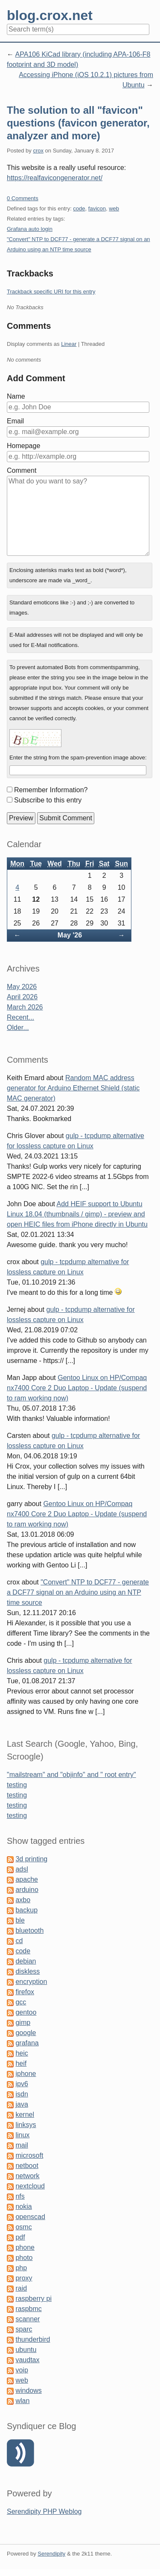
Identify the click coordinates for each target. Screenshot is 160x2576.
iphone (25, 2073)
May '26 (70, 935)
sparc (23, 2329)
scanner (27, 2319)
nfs (19, 2196)
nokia (23, 2206)
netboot (26, 2165)
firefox (24, 1991)
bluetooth (29, 1930)
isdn (21, 2094)
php (21, 2267)
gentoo (25, 2012)
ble (19, 1920)
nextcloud (30, 2186)
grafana (26, 2043)
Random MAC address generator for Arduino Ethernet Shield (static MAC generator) (73, 1088)
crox (38, 150)
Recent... (20, 1017)
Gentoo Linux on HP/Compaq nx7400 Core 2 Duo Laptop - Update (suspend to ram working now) (77, 1388)
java (21, 2104)
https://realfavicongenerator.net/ (54, 177)
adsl (21, 1869)
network (27, 2175)
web (114, 208)
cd (19, 1940)
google (25, 2032)
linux (22, 2135)
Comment (21, 470)
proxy (23, 2278)
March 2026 (25, 1007)
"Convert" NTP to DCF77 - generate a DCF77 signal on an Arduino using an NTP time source (78, 1592)
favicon (97, 208)
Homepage (23, 445)
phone (25, 2247)
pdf (20, 2237)
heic (21, 2053)
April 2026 (22, 996)
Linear (68, 344)
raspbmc (28, 2308)
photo (23, 2257)
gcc (20, 2002)
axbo (22, 1899)
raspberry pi (33, 2298)
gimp (22, 2022)
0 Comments (22, 198)
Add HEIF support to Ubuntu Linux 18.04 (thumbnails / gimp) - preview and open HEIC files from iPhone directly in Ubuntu (77, 1214)
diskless (27, 1971)
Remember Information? (51, 790)
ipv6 (21, 2083)
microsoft (29, 2155)
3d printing (31, 1859)
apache (26, 1879)
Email (15, 421)
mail (21, 2145)
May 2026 (22, 986)
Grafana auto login (29, 229)
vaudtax (27, 2359)
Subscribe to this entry (47, 800)
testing (17, 1784)
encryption (31, 1981)
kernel (24, 2114)
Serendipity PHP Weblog (44, 2511)
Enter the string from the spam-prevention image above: (78, 757)
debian (25, 1961)
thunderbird (32, 2339)
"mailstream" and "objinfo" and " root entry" (71, 1774)
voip (21, 2370)
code (79, 208)
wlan (22, 2400)
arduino (26, 1889)
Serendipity (51, 2553)
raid (21, 2288)
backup (26, 1910)
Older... (18, 1027)
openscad (30, 2216)
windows (28, 2390)
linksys (25, 2124)
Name (16, 396)
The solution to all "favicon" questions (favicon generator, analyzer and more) (78, 122)
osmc (23, 2227)
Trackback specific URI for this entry (51, 291)
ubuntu (25, 2349)
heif (20, 2063)
